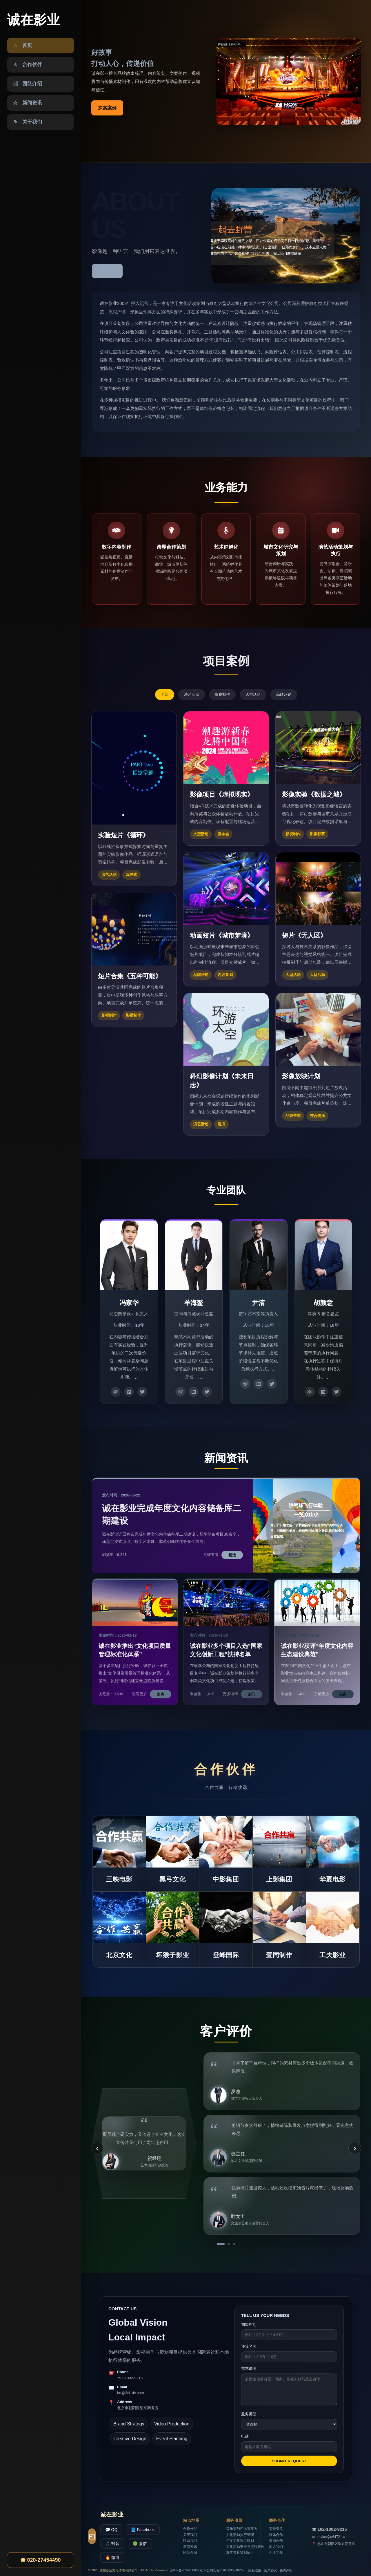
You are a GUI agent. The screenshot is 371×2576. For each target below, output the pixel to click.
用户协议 (270, 2570)
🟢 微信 (140, 2543)
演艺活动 (191, 694)
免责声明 (286, 2570)
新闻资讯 (190, 2547)
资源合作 (276, 2541)
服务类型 (248, 2414)
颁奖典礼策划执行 (240, 2552)
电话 (245, 2436)
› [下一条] (354, 2147)
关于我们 (190, 2535)
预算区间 (248, 2346)
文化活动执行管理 (240, 2535)
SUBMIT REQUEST (289, 2461)
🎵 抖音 (112, 2543)
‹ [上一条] (97, 2147)
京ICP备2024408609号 (186, 2570)
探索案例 (107, 107)
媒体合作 (276, 2535)
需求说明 (248, 2368)
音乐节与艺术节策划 (241, 2529)
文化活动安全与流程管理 (245, 2547)
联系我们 (190, 2541)
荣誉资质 (276, 2529)
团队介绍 (190, 2552)
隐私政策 (254, 2570)
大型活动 (253, 694)
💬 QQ (111, 2529)
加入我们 (276, 2547)
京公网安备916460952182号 (223, 2570)
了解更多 (107, 270)
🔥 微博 (112, 2557)
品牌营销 (283, 694)
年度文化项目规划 (240, 2541)
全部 (164, 694)
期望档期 (248, 2324)
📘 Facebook (142, 2529)
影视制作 (222, 694)
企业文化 (276, 2552)
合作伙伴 (190, 2529)
